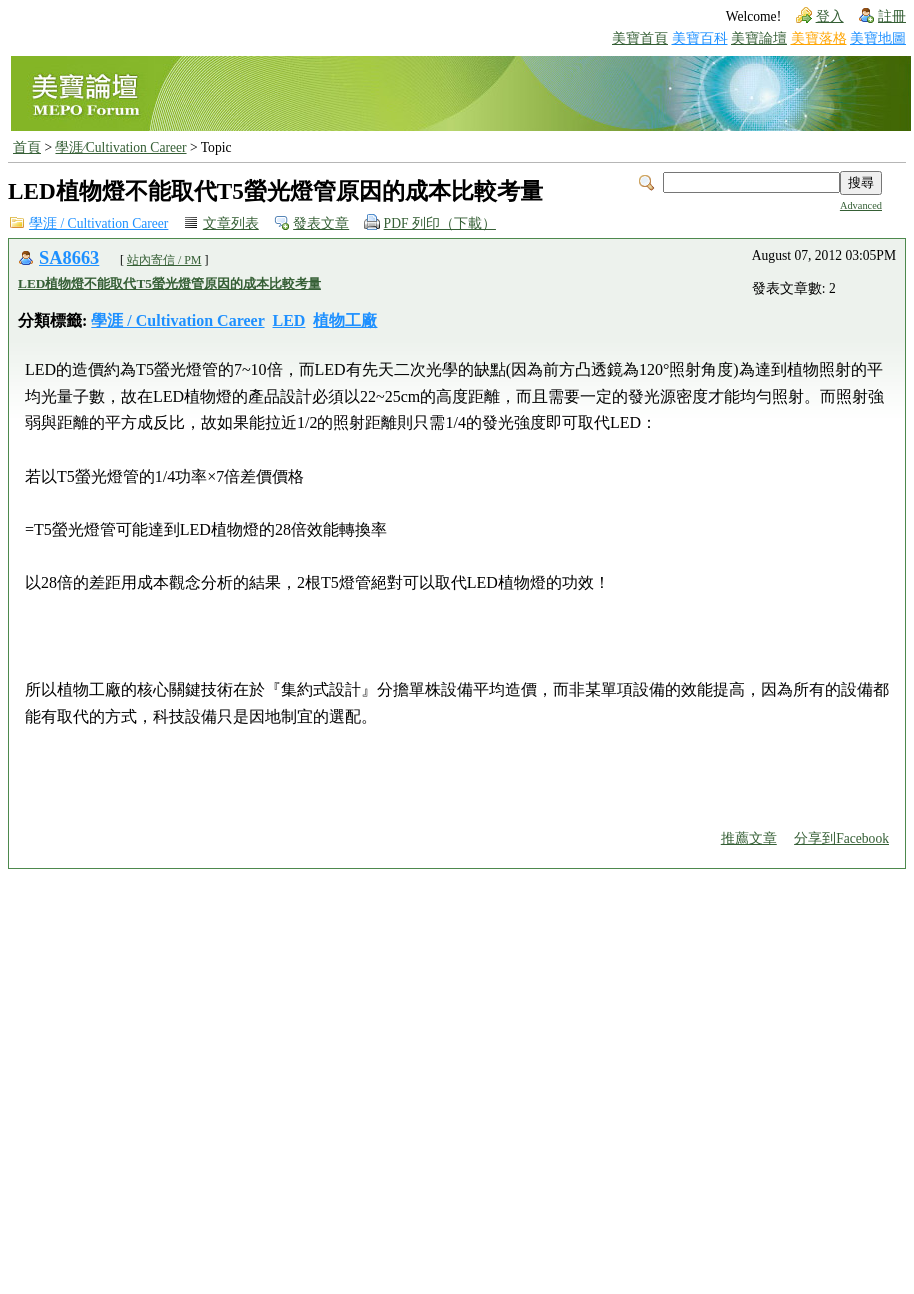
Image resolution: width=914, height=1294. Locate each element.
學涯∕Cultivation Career (120, 147)
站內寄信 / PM (164, 260)
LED (289, 320)
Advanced (861, 205)
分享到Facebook (841, 838)
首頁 (27, 147)
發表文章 (321, 223)
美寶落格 (819, 38)
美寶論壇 (759, 38)
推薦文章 (749, 838)
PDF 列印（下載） (440, 223)
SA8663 (69, 258)
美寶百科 (700, 38)
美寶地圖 (878, 38)
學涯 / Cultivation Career (98, 223)
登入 (830, 16)
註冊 (892, 16)
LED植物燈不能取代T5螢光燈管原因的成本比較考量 (169, 283)
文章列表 (231, 223)
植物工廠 (345, 320)
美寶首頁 (640, 38)
